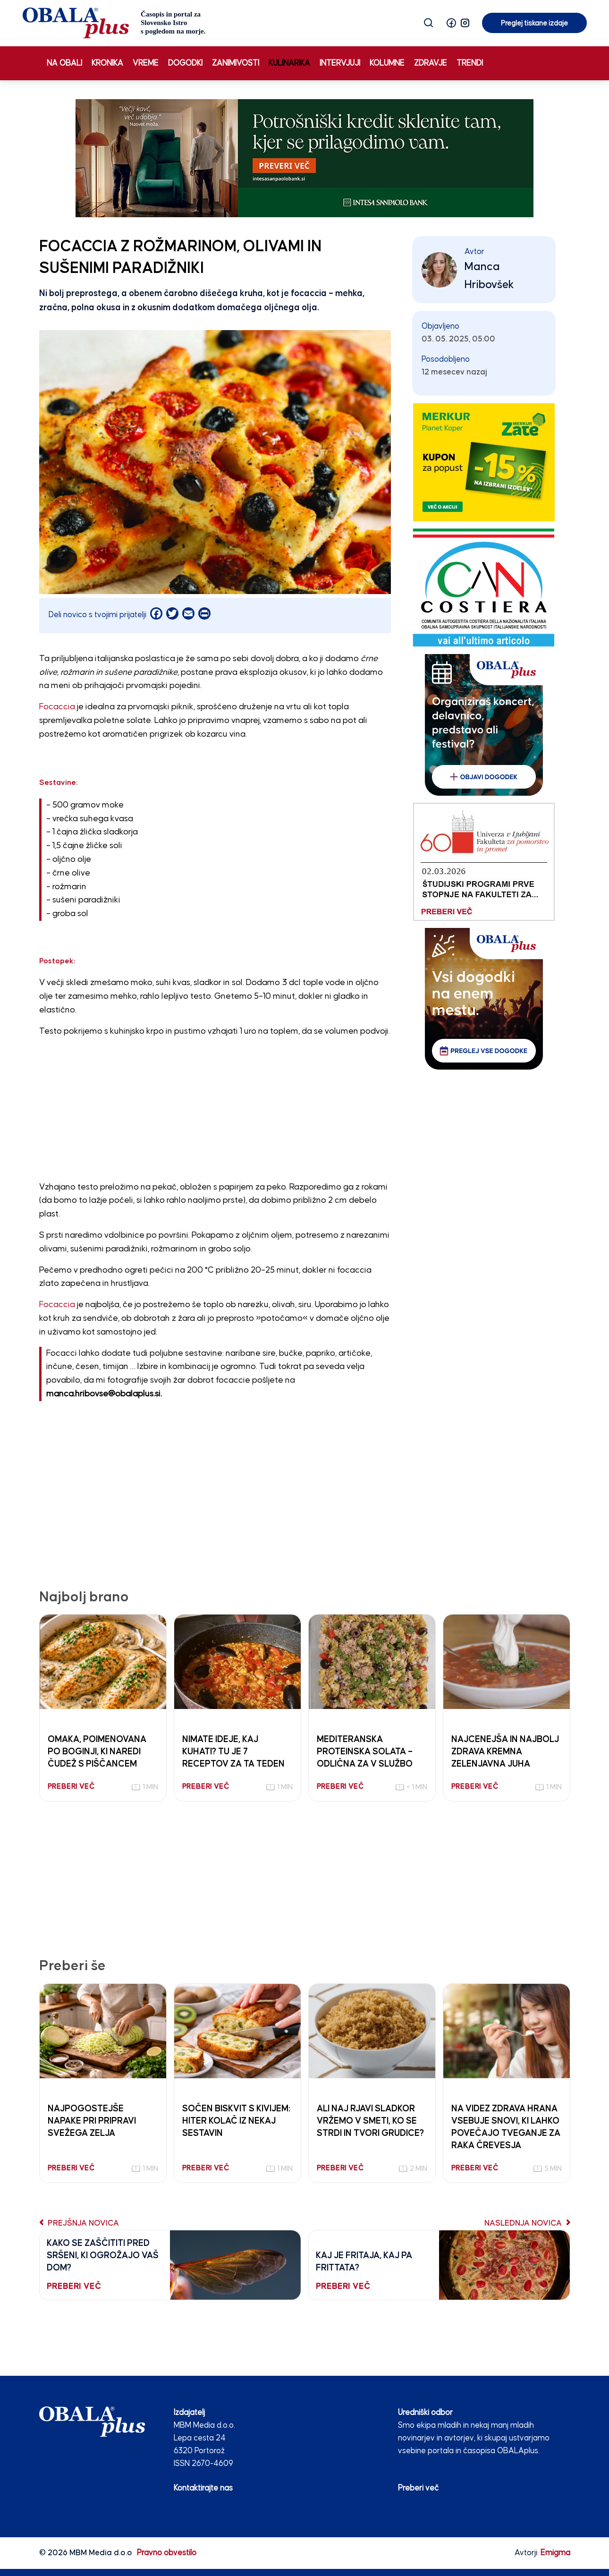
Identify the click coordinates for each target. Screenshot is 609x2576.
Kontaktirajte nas (203, 2488)
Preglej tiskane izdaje (534, 23)
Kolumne (387, 63)
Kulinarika (289, 63)
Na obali (64, 63)
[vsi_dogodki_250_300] (484, 998)
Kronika (107, 63)
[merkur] (484, 462)
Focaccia (57, 707)
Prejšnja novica (79, 2222)
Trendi (470, 63)
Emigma (555, 2553)
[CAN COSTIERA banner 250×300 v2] (484, 587)
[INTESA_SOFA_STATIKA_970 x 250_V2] (304, 158)
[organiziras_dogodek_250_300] (484, 724)
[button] (451, 23)
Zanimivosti (235, 63)
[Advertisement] (215, 1112)
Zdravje (430, 63)
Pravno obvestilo (166, 2553)
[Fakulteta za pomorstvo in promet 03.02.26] (484, 861)
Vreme (146, 63)
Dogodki (185, 63)
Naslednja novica (527, 2222)
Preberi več (418, 2488)
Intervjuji (340, 63)
